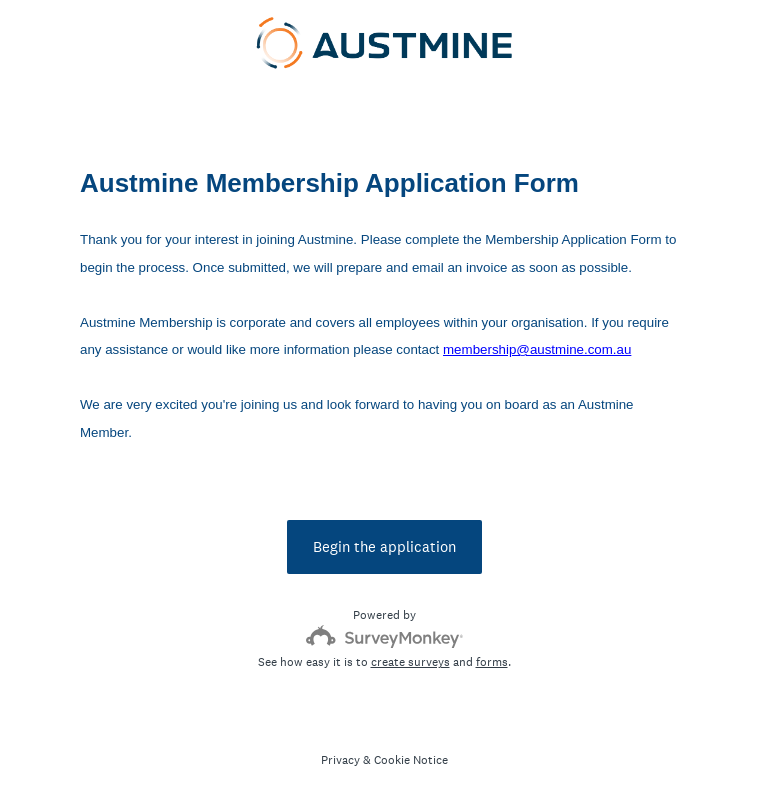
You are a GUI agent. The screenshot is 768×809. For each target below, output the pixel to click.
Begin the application (384, 546)
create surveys (410, 662)
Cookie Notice (411, 760)
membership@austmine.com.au (537, 349)
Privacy (340, 760)
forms (492, 662)
